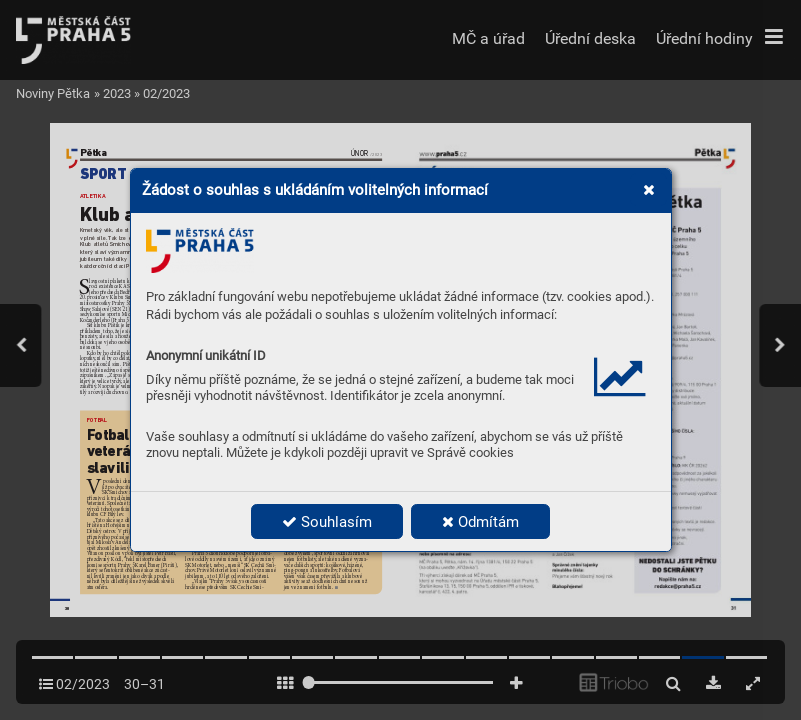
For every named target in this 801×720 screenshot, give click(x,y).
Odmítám (480, 522)
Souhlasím (327, 522)
